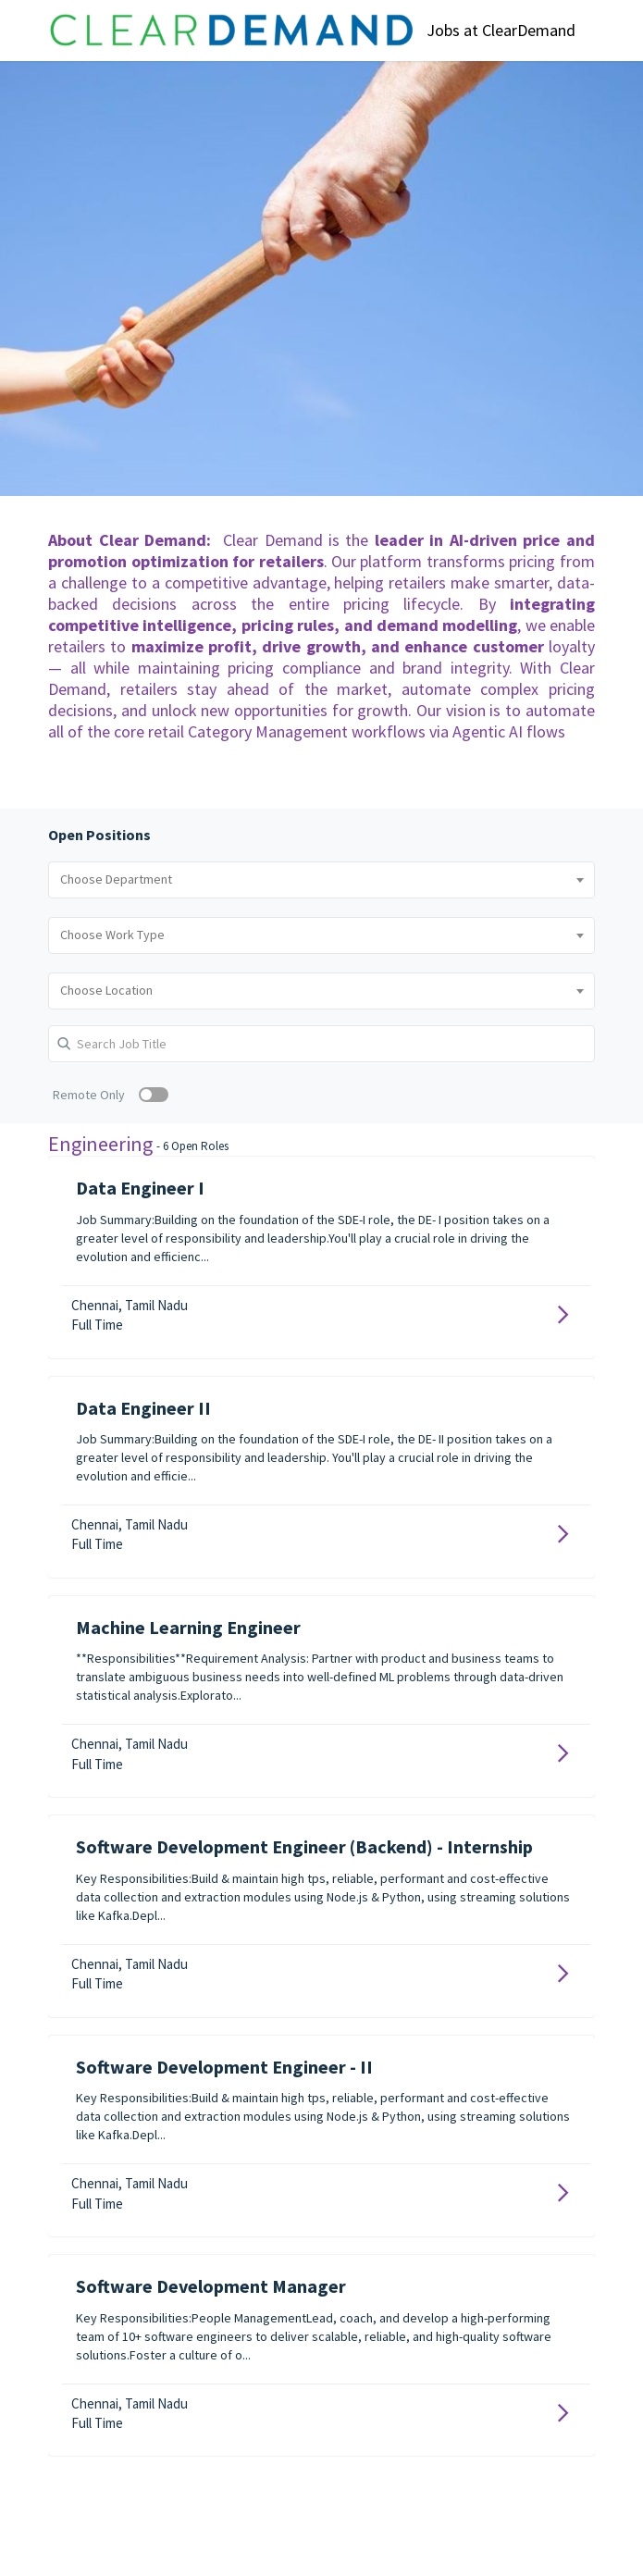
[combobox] (321, 879)
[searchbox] (321, 880)
